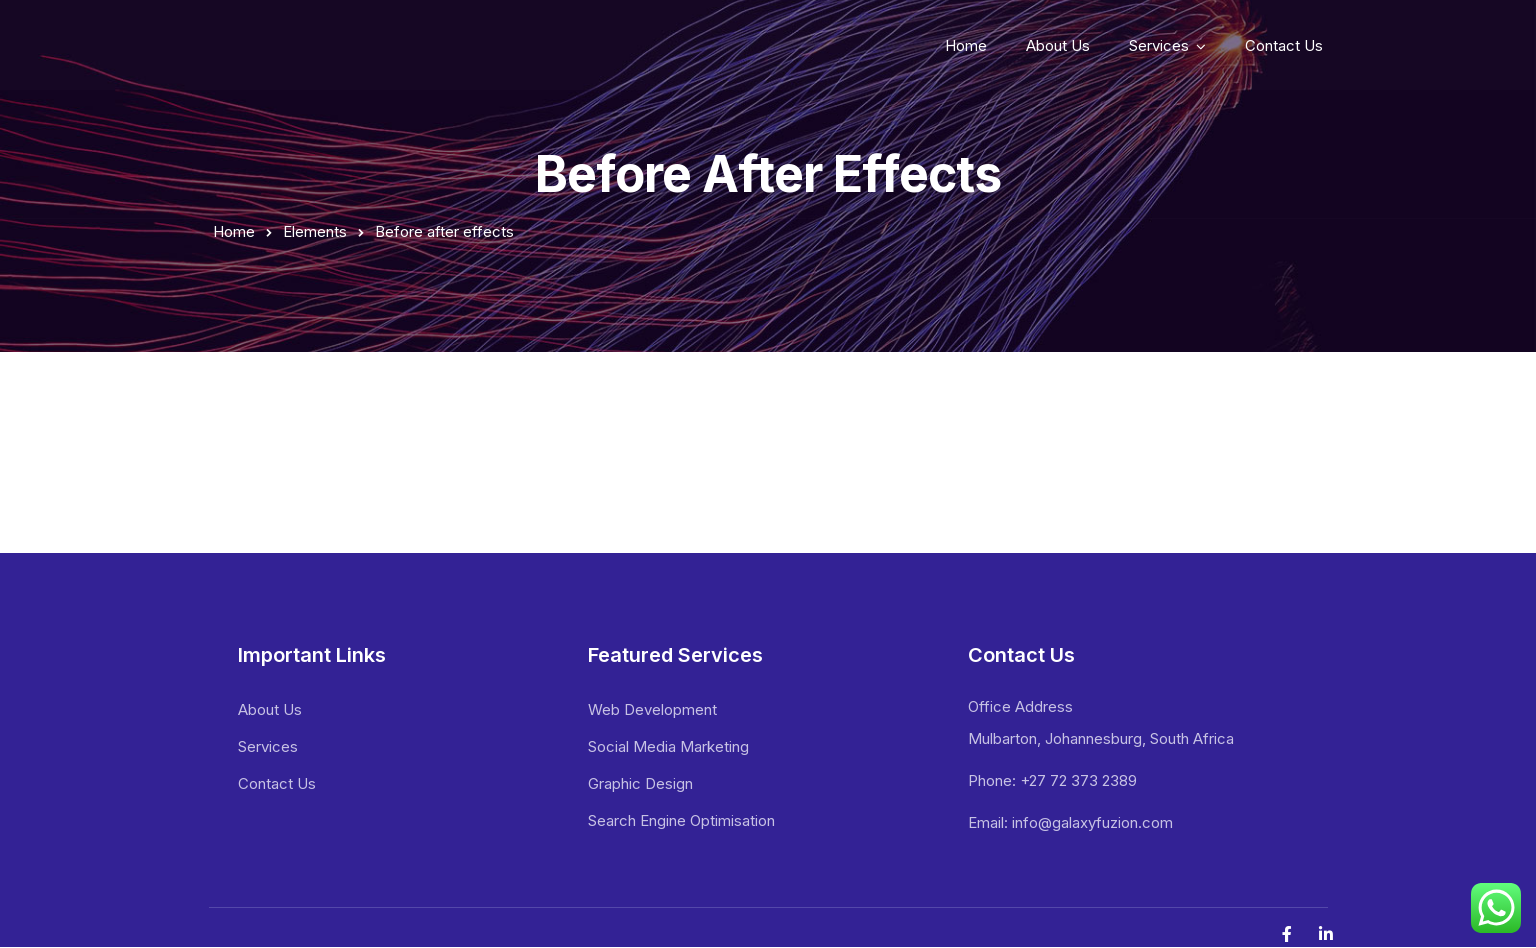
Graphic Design (640, 783)
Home (966, 45)
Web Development (652, 709)
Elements (315, 231)
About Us (1058, 45)
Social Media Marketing (668, 746)
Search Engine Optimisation (681, 820)
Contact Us (1284, 45)
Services (1159, 45)
